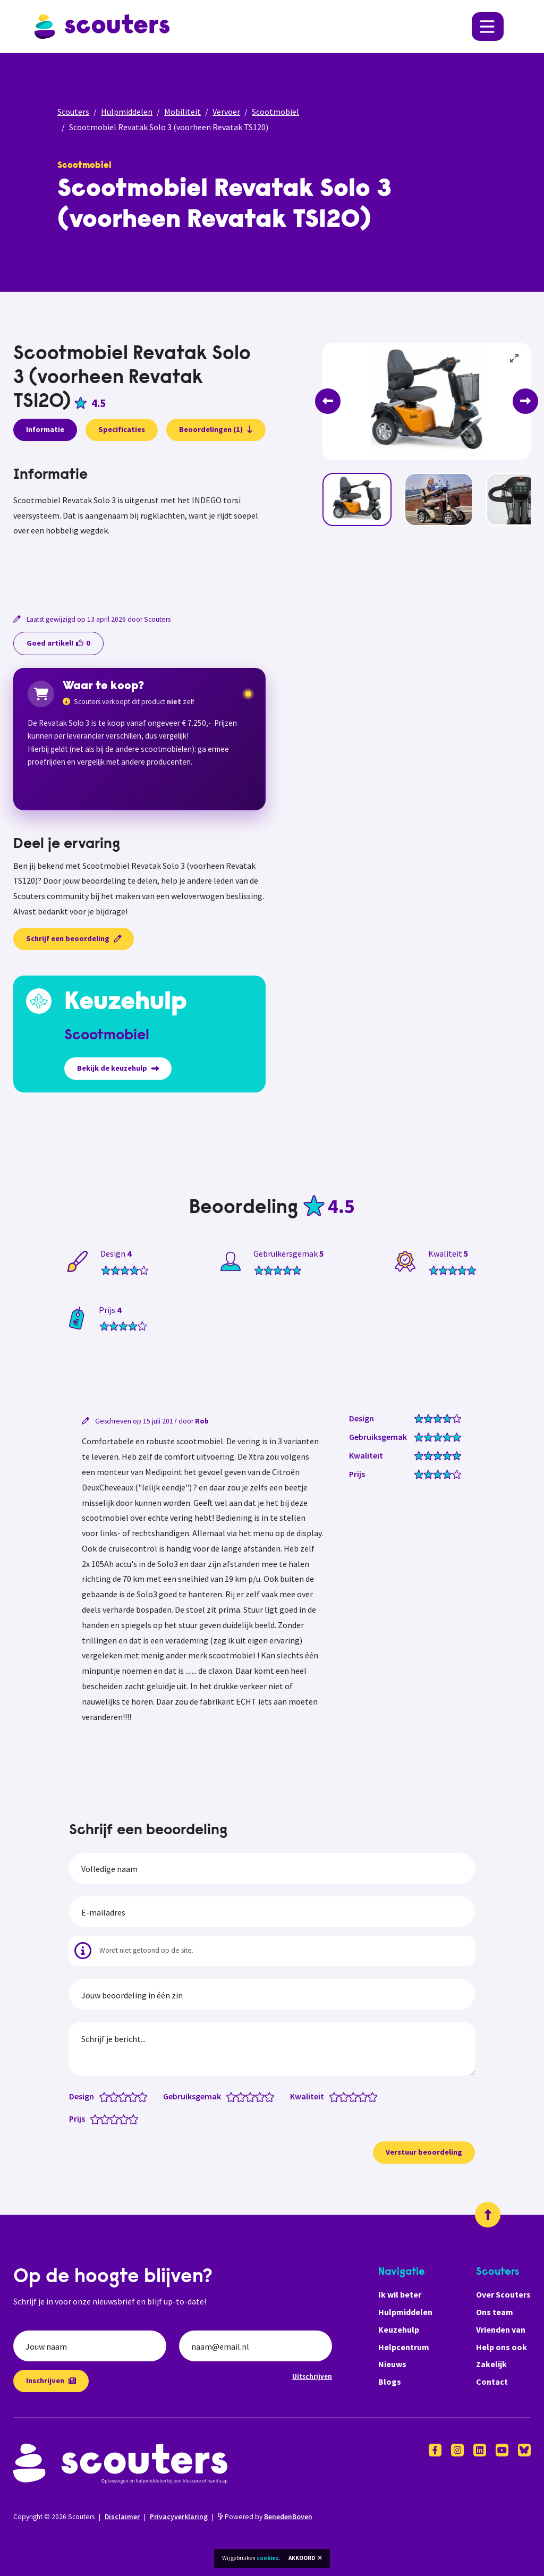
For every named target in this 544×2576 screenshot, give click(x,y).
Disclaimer (122, 2516)
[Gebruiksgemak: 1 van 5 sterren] (233, 2096)
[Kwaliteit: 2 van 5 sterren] (346, 2096)
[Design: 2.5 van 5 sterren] (120, 2096)
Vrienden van (500, 2329)
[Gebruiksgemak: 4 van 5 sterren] (262, 2096)
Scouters (73, 111)
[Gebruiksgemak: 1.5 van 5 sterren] (238, 2096)
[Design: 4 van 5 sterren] (135, 2096)
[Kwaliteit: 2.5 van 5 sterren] (350, 2096)
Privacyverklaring (179, 2516)
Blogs (389, 2381)
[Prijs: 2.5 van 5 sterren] (111, 2118)
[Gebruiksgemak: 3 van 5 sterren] (252, 2096)
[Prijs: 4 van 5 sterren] (126, 2118)
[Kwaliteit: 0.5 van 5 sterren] (331, 2096)
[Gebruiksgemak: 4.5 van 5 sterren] (267, 2096)
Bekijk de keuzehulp (118, 1068)
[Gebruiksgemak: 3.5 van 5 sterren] (257, 2096)
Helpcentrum (403, 2347)
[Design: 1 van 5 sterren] (106, 2096)
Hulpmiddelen (126, 111)
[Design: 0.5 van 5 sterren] (101, 2096)
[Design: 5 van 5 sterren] (144, 2096)
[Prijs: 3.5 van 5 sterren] (121, 2118)
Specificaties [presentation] (121, 429)
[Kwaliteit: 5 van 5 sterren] (374, 2096)
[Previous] (328, 401)
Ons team (494, 2312)
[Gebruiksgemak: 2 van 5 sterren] (243, 2096)
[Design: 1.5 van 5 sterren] (111, 2096)
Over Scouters (503, 2294)
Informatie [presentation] (45, 429)
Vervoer (226, 111)
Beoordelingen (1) (216, 429)
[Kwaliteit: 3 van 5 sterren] (355, 2096)
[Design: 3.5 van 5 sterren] (130, 2096)
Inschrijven (51, 2380)
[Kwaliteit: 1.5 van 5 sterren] (341, 2096)
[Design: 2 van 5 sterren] (116, 2096)
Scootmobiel (275, 111)
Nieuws (392, 2364)
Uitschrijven (312, 2376)
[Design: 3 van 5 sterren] (125, 2096)
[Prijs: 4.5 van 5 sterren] (131, 2118)
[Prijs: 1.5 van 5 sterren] (102, 2118)
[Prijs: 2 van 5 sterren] (107, 2118)
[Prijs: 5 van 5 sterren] (135, 2118)
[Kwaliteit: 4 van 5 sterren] (365, 2096)
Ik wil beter (399, 2294)
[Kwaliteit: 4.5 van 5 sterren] (370, 2096)
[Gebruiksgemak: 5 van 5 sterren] (271, 2096)
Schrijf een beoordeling (73, 938)
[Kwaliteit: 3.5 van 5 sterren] (360, 2096)
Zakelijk (491, 2364)
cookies (268, 2558)
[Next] (525, 401)
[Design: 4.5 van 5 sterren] (140, 2096)
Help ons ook (501, 2347)
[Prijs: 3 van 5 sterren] (116, 2118)
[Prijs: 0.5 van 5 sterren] (92, 2118)
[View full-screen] (515, 359)
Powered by (265, 2516)
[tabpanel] (139, 526)
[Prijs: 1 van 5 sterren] (97, 2118)
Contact (492, 2381)
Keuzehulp (398, 2329)
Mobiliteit (182, 111)
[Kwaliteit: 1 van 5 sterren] (336, 2096)
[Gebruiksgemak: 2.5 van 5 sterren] (247, 2096)
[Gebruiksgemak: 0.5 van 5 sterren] (228, 2096)
